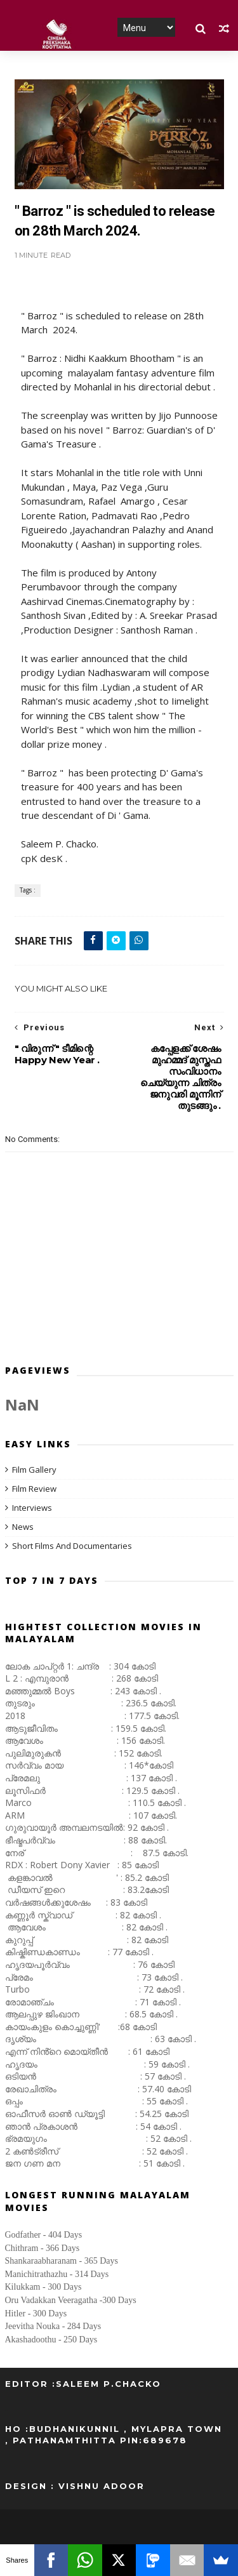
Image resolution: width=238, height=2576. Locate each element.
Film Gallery (34, 1469)
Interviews (32, 1507)
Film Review (34, 1488)
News (23, 1526)
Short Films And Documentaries (72, 1545)
